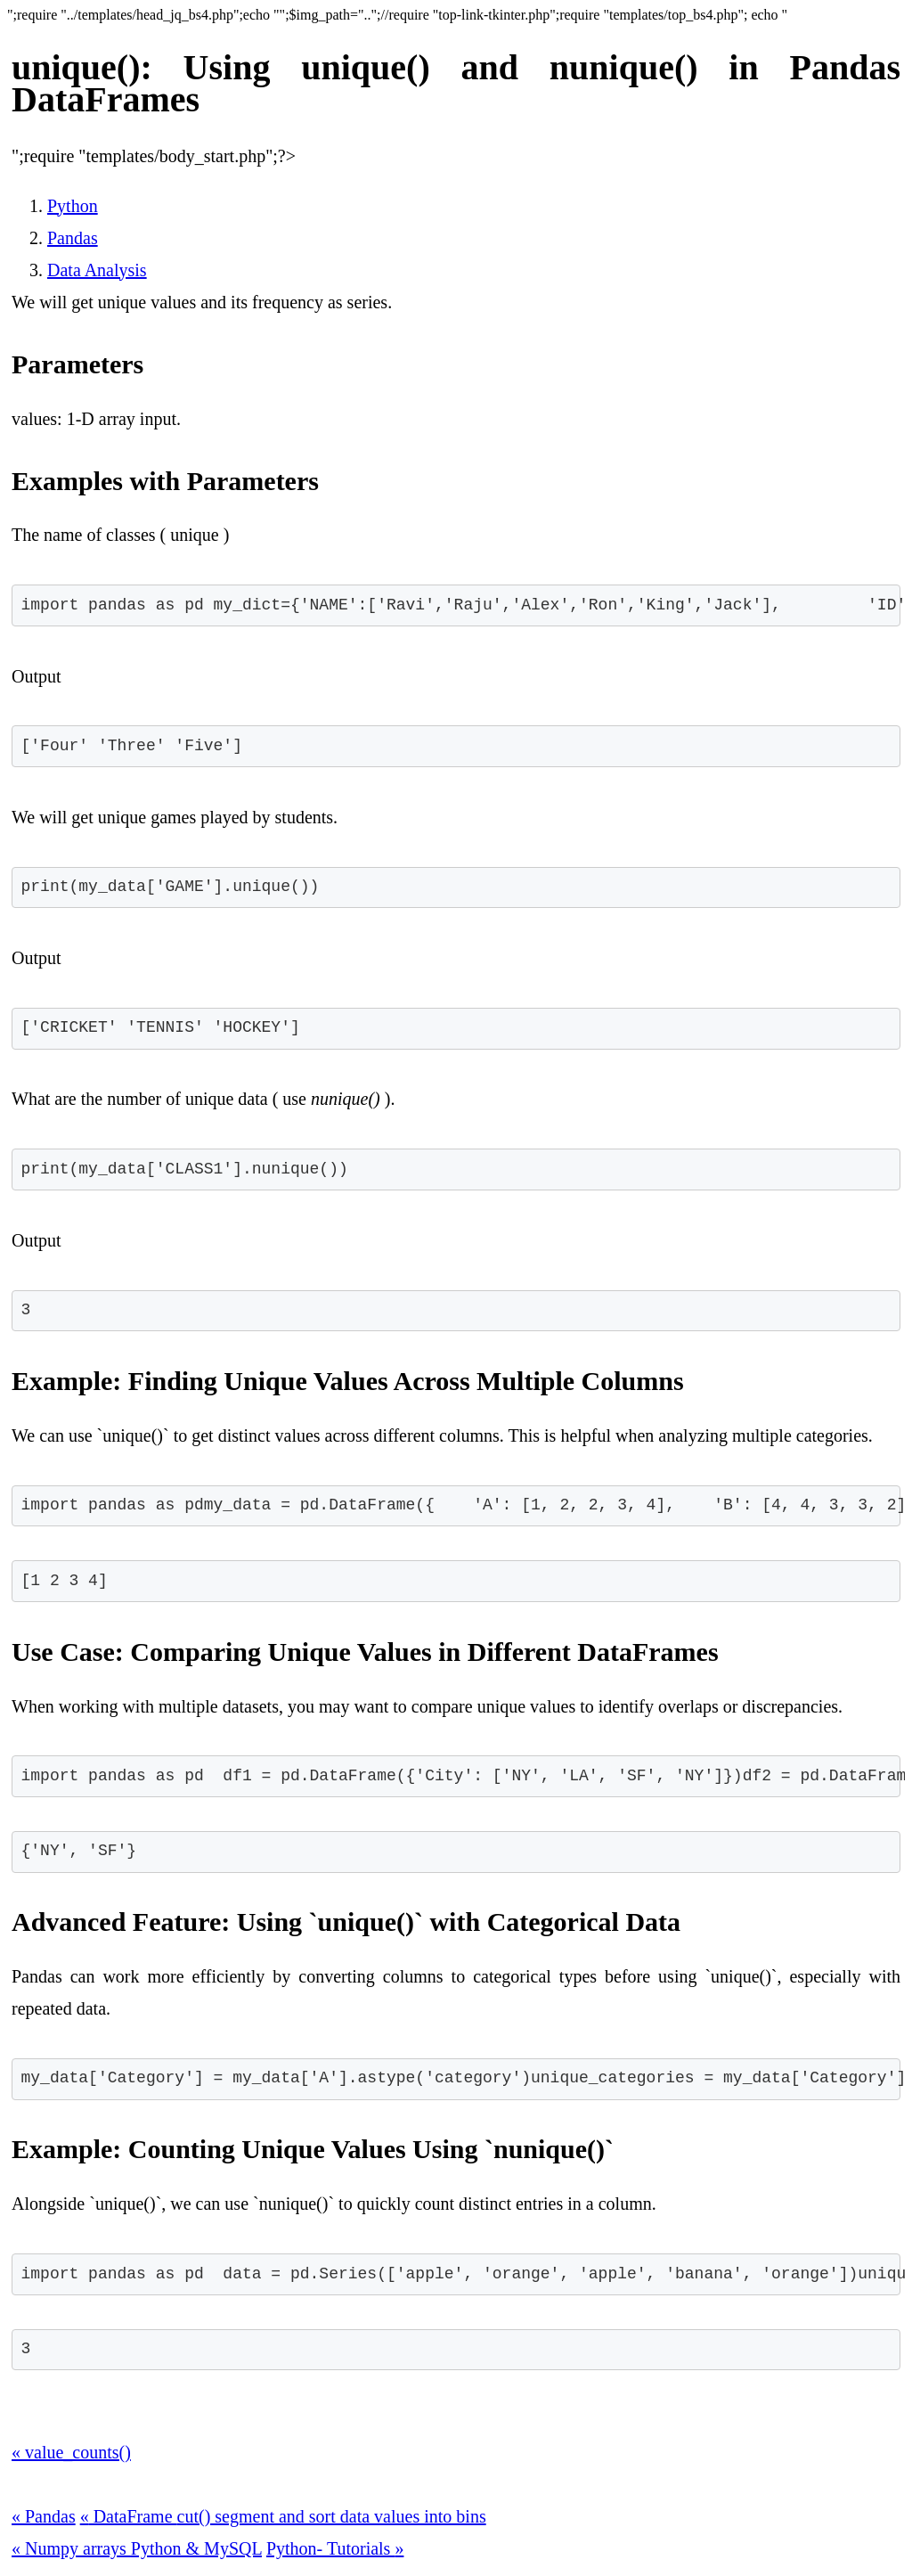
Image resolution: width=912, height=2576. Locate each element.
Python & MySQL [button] (196, 2548)
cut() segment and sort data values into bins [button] (331, 2516)
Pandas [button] (44, 2516)
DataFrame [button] (128, 2516)
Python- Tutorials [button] (334, 2548)
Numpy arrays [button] (71, 2548)
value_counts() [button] (71, 2452)
